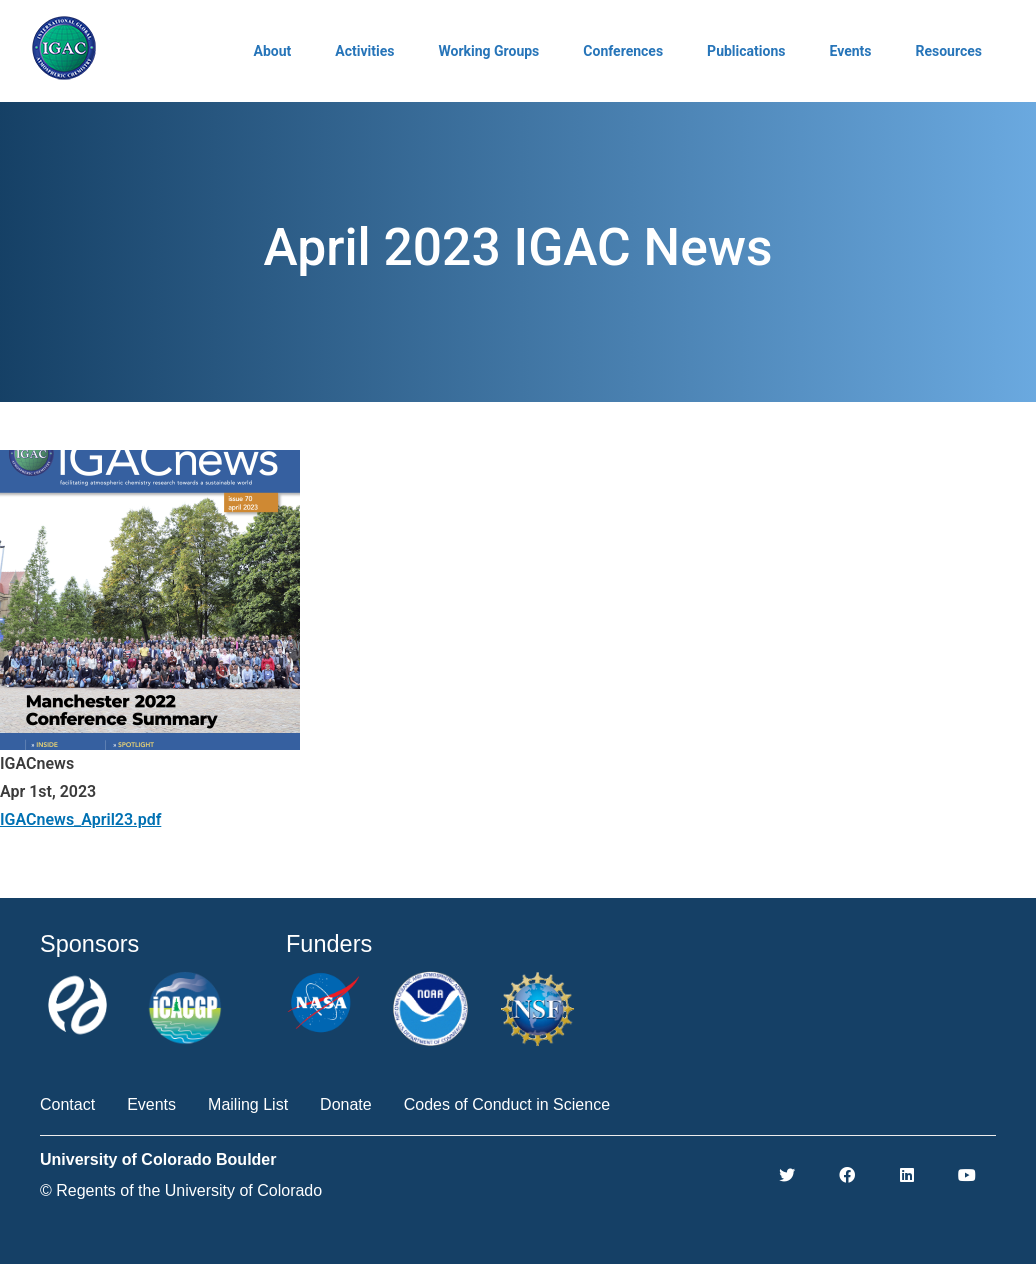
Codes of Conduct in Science (507, 1104)
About (273, 51)
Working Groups (488, 51)
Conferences (623, 51)
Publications (746, 51)
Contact (67, 1104)
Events (850, 51)
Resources (948, 51)
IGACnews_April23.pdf (80, 819)
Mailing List (248, 1104)
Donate (346, 1104)
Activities (364, 51)
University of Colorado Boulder (158, 1159)
